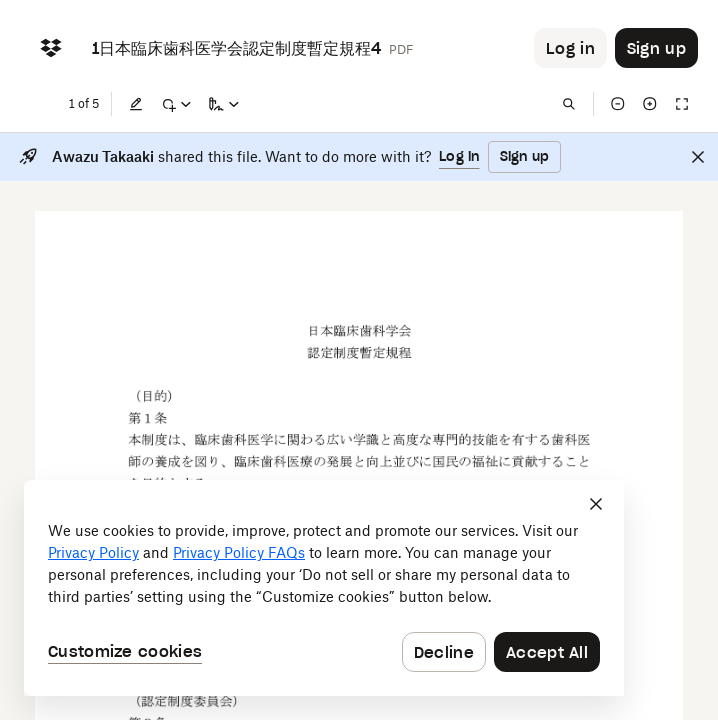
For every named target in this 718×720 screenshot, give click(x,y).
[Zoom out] (618, 104)
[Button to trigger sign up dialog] (656, 48)
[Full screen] (682, 104)
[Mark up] (176, 104)
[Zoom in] (650, 104)
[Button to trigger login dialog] (570, 48)
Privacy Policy (93, 552)
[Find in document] (569, 104)
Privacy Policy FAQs (239, 552)
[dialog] (324, 588)
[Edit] (136, 104)
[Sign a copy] (224, 104)
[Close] (698, 157)
